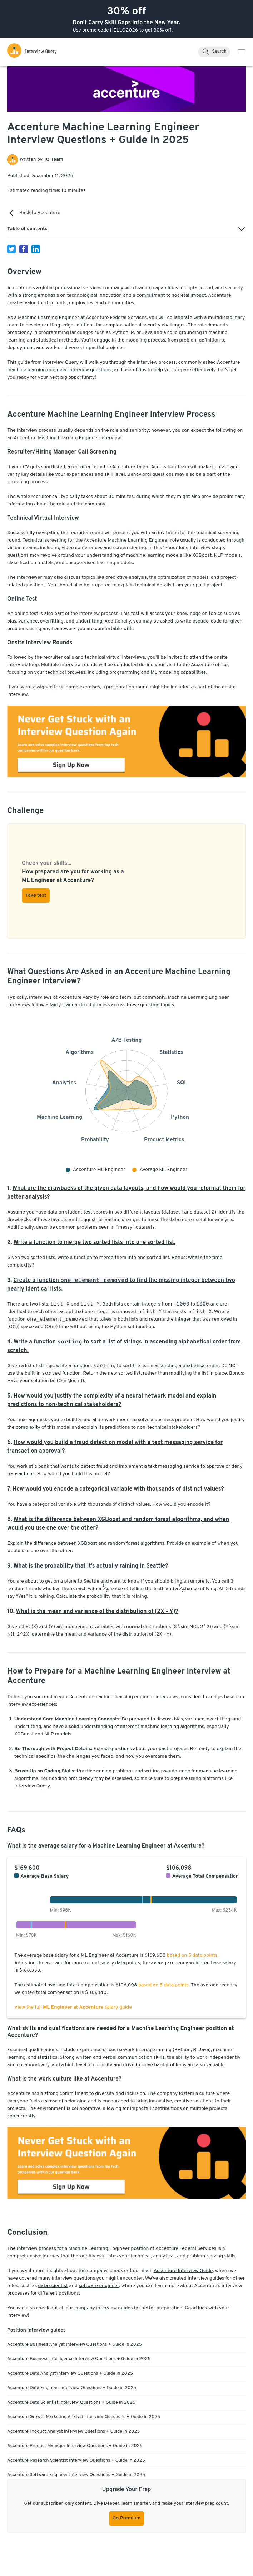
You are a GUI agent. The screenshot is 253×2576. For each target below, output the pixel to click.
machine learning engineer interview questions (59, 370)
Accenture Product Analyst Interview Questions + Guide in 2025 (73, 2432)
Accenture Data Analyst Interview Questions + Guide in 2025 (70, 2374)
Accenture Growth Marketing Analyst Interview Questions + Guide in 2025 (83, 2417)
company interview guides (103, 2308)
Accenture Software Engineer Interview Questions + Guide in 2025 (76, 2475)
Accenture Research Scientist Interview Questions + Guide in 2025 (76, 2461)
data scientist (53, 2286)
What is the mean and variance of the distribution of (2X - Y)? (97, 1611)
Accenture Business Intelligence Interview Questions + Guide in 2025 (79, 2359)
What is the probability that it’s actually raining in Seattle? (91, 1566)
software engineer (99, 2286)
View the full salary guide (73, 2007)
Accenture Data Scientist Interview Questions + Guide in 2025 (71, 2403)
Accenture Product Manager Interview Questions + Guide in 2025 (75, 2446)
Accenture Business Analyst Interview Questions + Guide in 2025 (74, 2345)
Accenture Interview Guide (183, 2271)
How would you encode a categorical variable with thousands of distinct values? (118, 1489)
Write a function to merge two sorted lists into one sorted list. (94, 1242)
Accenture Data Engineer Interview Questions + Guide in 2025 (71, 2388)
